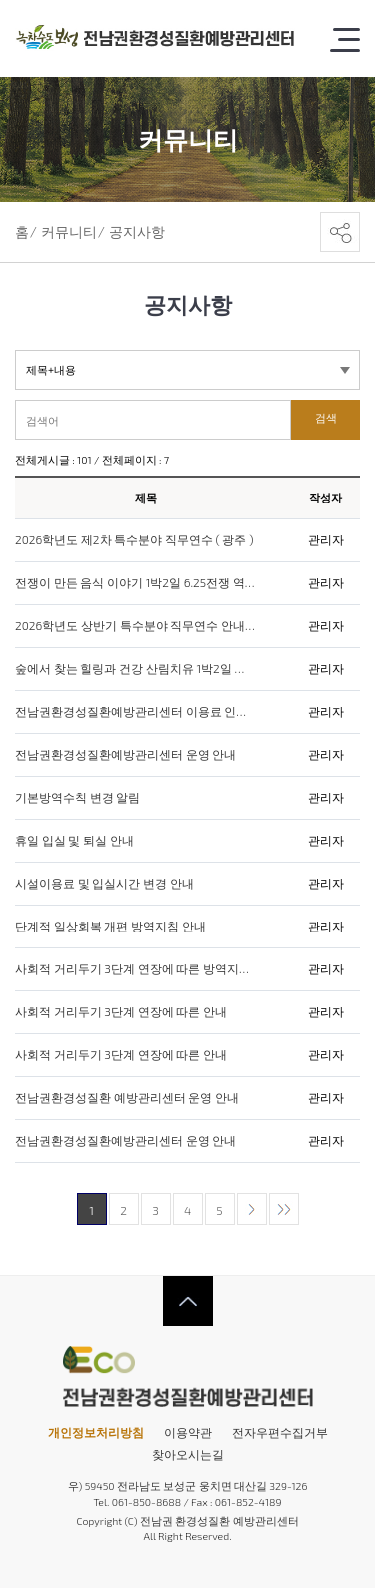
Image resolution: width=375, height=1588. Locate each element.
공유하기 (340, 232)
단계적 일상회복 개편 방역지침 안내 (110, 927)
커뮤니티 (69, 232)
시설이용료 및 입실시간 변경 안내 (104, 884)
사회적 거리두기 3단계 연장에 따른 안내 (121, 1012)
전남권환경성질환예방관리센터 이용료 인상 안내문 (135, 712)
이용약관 (188, 1432)
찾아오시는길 (188, 1454)
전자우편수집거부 (280, 1432)
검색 (326, 418)
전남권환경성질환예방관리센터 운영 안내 (125, 755)
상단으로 (188, 1301)
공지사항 (137, 232)
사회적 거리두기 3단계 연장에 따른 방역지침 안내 (135, 969)
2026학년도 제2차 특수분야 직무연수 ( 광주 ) (134, 540)
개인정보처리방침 (96, 1432)
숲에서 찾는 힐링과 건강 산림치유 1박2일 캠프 (135, 669)
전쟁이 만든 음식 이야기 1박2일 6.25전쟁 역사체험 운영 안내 (135, 583)
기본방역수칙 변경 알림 (77, 798)
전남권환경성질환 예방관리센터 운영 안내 (127, 1098)
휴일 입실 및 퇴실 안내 (74, 841)
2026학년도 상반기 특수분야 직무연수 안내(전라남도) (135, 626)
